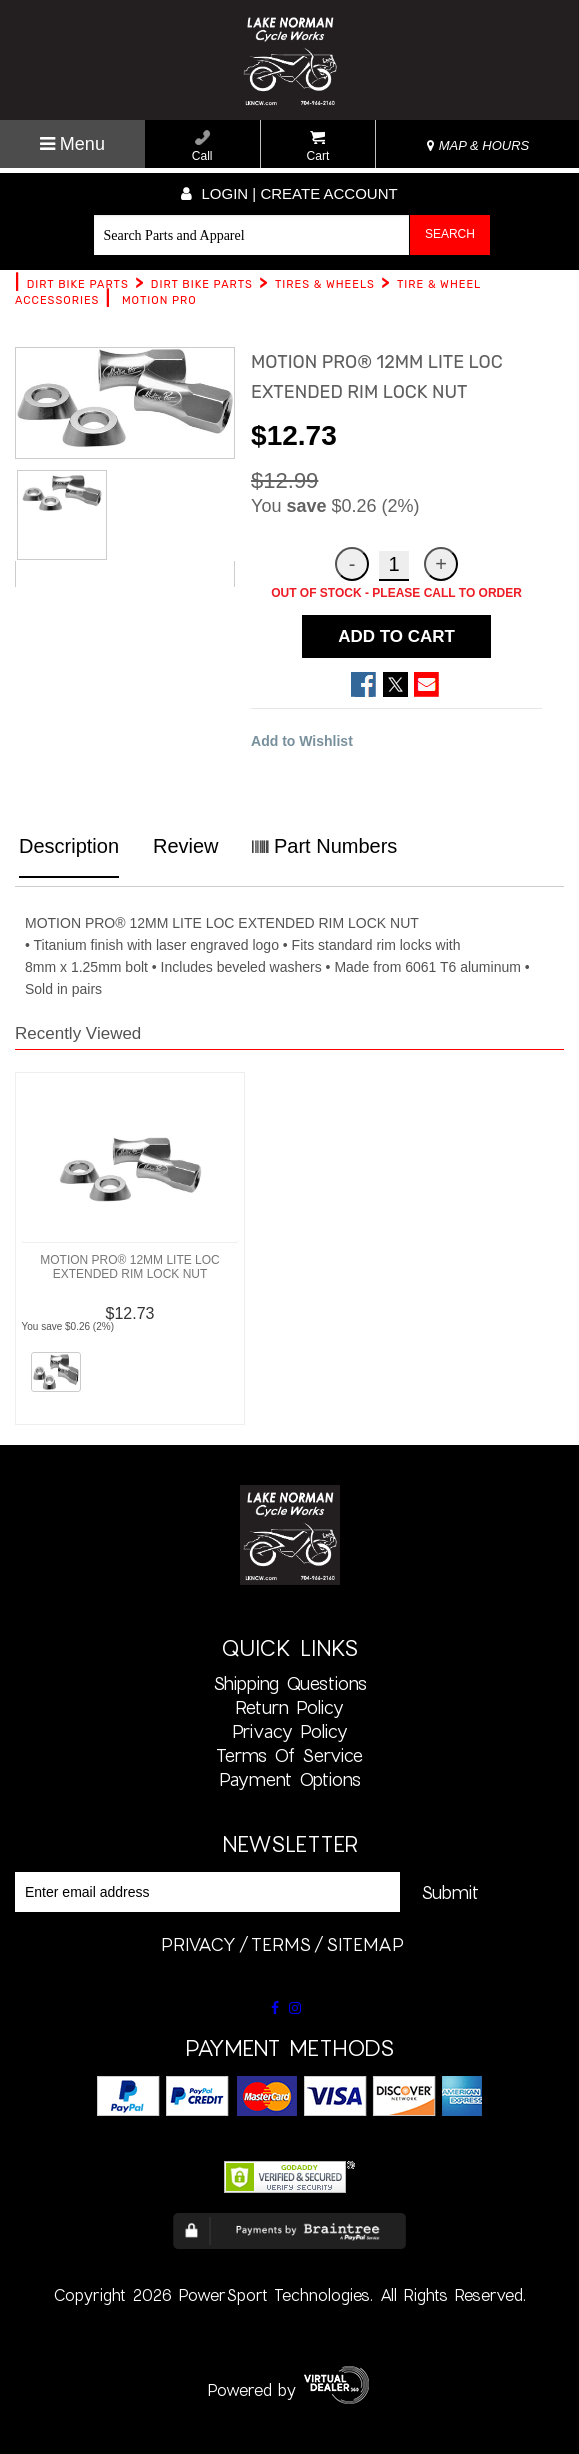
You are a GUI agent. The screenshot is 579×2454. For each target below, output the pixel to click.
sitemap (365, 1944)
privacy (198, 1944)
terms (281, 1944)
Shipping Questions (290, 1683)
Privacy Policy (290, 1731)
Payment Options (290, 1779)
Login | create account (289, 193)
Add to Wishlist (302, 741)
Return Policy (289, 1707)
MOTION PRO (159, 300)
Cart (318, 146)
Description (69, 846)
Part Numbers (324, 846)
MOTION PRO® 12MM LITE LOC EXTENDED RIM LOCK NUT (130, 1267)
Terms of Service (289, 1755)
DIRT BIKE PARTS (78, 284)
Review (186, 846)
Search (450, 234)
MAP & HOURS (478, 145)
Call (202, 146)
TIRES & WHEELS (325, 284)
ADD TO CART (396, 636)
